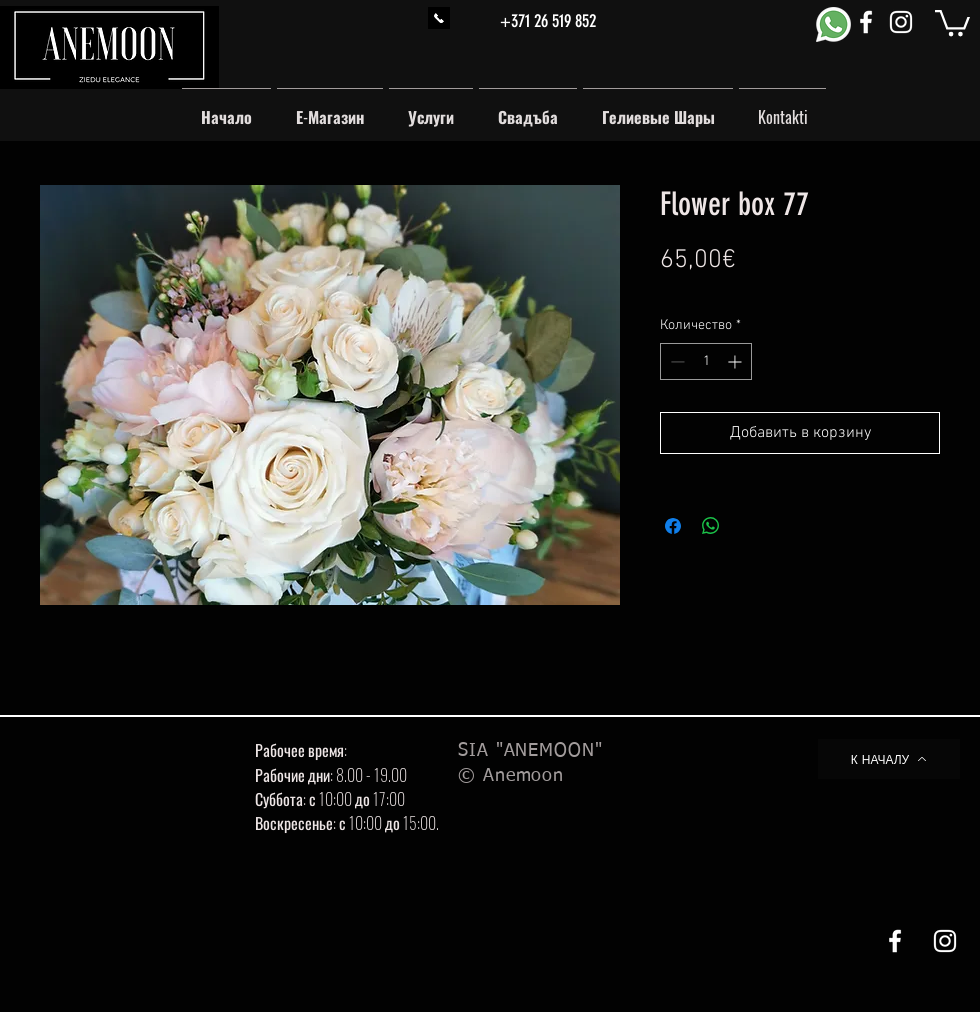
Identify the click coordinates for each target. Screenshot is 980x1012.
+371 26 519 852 (548, 21)
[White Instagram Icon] (901, 22)
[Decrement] (675, 361)
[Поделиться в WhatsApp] (711, 526)
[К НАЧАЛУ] (889, 759)
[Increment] (736, 361)
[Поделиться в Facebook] (673, 526)
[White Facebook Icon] (866, 22)
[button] (952, 21)
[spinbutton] (706, 361)
